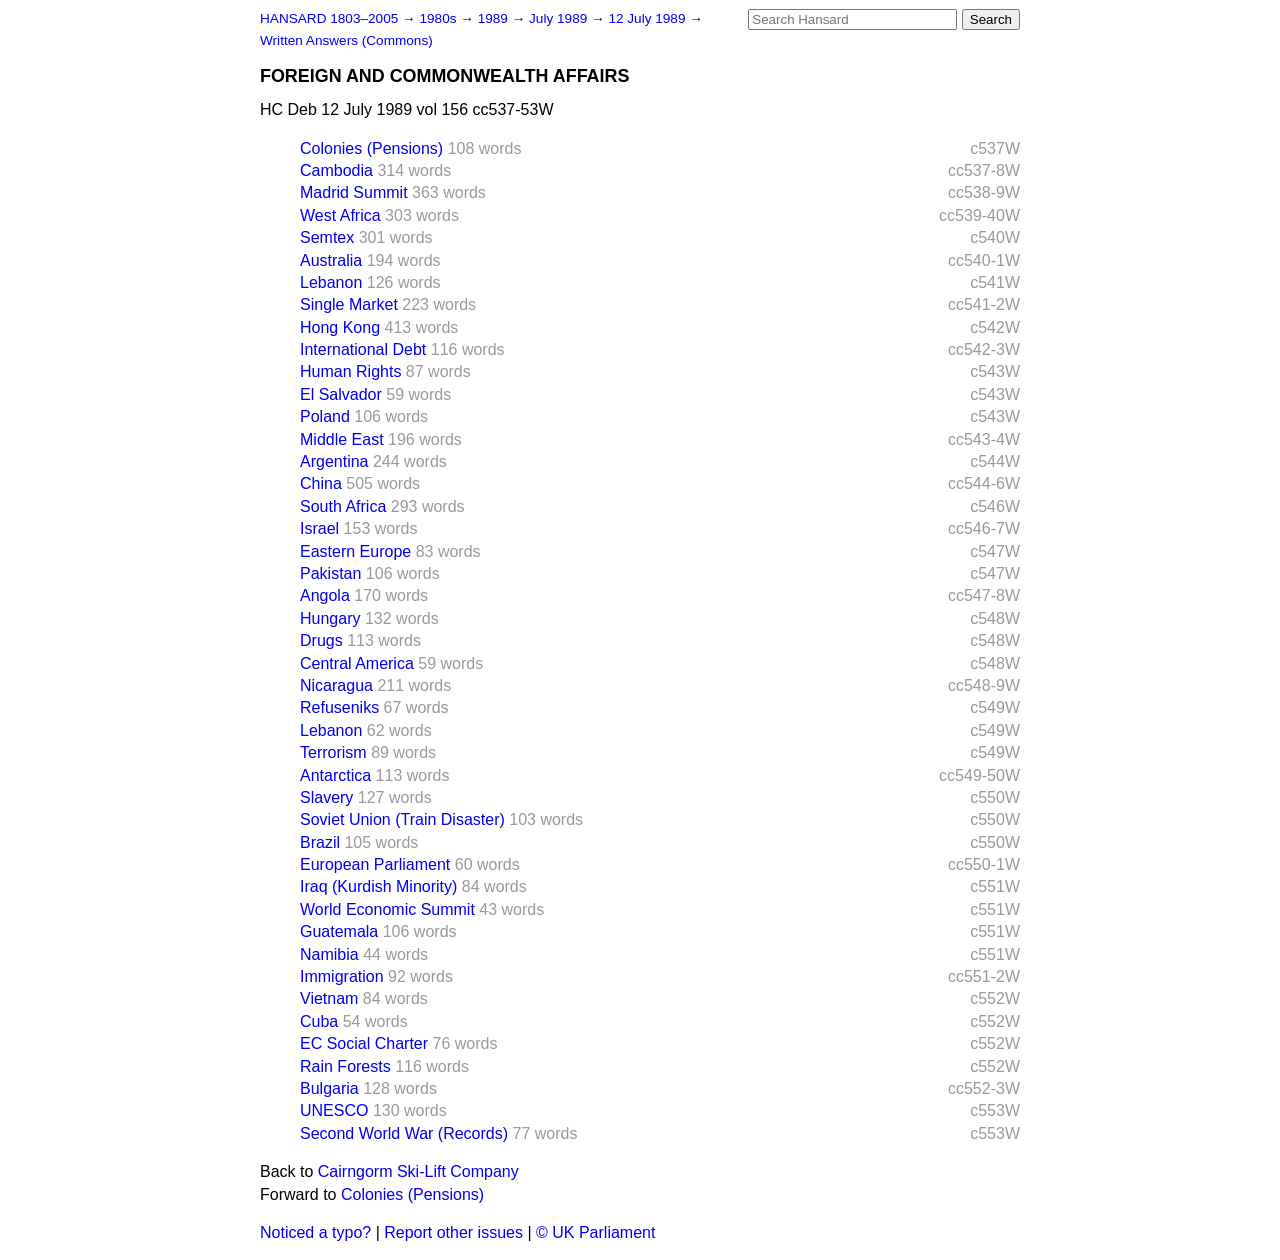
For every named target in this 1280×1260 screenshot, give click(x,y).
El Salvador (341, 394)
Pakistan (330, 573)
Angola (325, 595)
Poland (325, 416)
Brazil (320, 842)
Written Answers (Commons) (346, 40)
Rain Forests (345, 1066)
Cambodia (336, 170)
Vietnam (329, 998)
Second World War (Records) (404, 1133)
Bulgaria (329, 1088)
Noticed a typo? (315, 1232)
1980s (439, 18)
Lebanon (331, 282)
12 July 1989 (648, 18)
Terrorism (333, 752)
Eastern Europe (355, 551)
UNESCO (334, 1110)
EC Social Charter (364, 1043)
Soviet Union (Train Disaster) (402, 819)
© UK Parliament (595, 1232)
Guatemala (339, 931)
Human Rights (350, 371)
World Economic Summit (387, 909)
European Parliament (375, 864)
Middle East (342, 439)
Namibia (329, 954)
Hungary (330, 618)
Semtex (327, 237)
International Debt (363, 349)
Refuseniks (339, 707)
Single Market (349, 304)
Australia (331, 260)
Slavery (326, 797)
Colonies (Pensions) (371, 148)
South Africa (343, 506)
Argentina (334, 461)
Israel (319, 528)
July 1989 (560, 18)
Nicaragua (336, 685)
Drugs (321, 640)
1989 (495, 18)
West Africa (340, 215)
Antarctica (335, 775)
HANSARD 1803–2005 (329, 18)
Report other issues (453, 1232)
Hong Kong (340, 327)
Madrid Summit (354, 192)
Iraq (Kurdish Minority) (378, 886)
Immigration (342, 976)
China (321, 483)
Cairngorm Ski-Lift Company (418, 1171)
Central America (357, 663)
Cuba (319, 1021)
